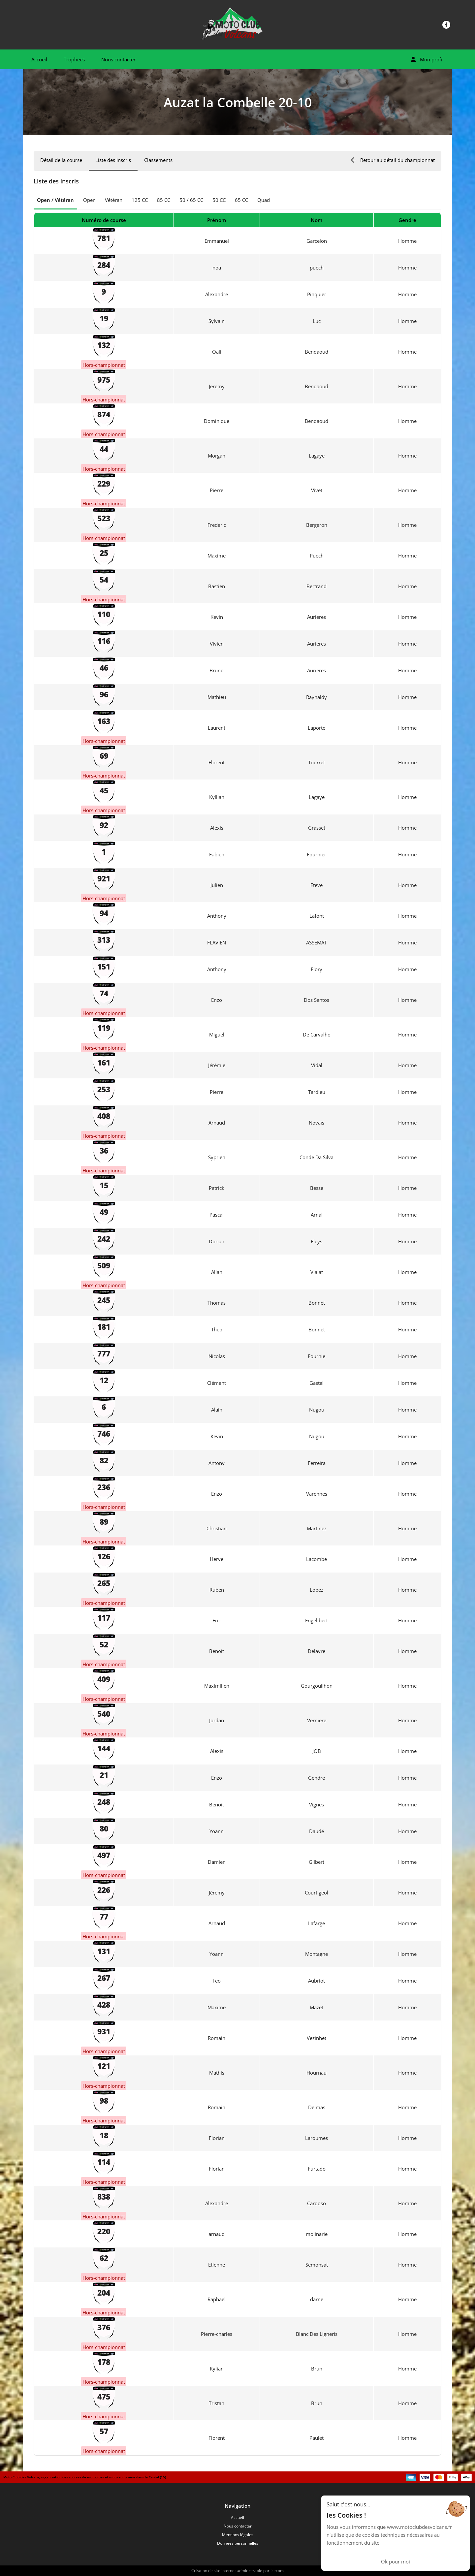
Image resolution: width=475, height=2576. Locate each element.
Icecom (277, 2570)
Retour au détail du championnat (392, 160)
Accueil (39, 59)
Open (89, 200)
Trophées (74, 59)
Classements (158, 160)
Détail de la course (61, 160)
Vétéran (113, 200)
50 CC (219, 200)
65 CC (241, 200)
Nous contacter (118, 59)
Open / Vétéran (55, 200)
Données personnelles (237, 2543)
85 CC (163, 200)
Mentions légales (237, 2534)
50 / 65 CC (191, 200)
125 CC (140, 200)
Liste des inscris (113, 160)
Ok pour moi (395, 2561)
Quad (263, 200)
